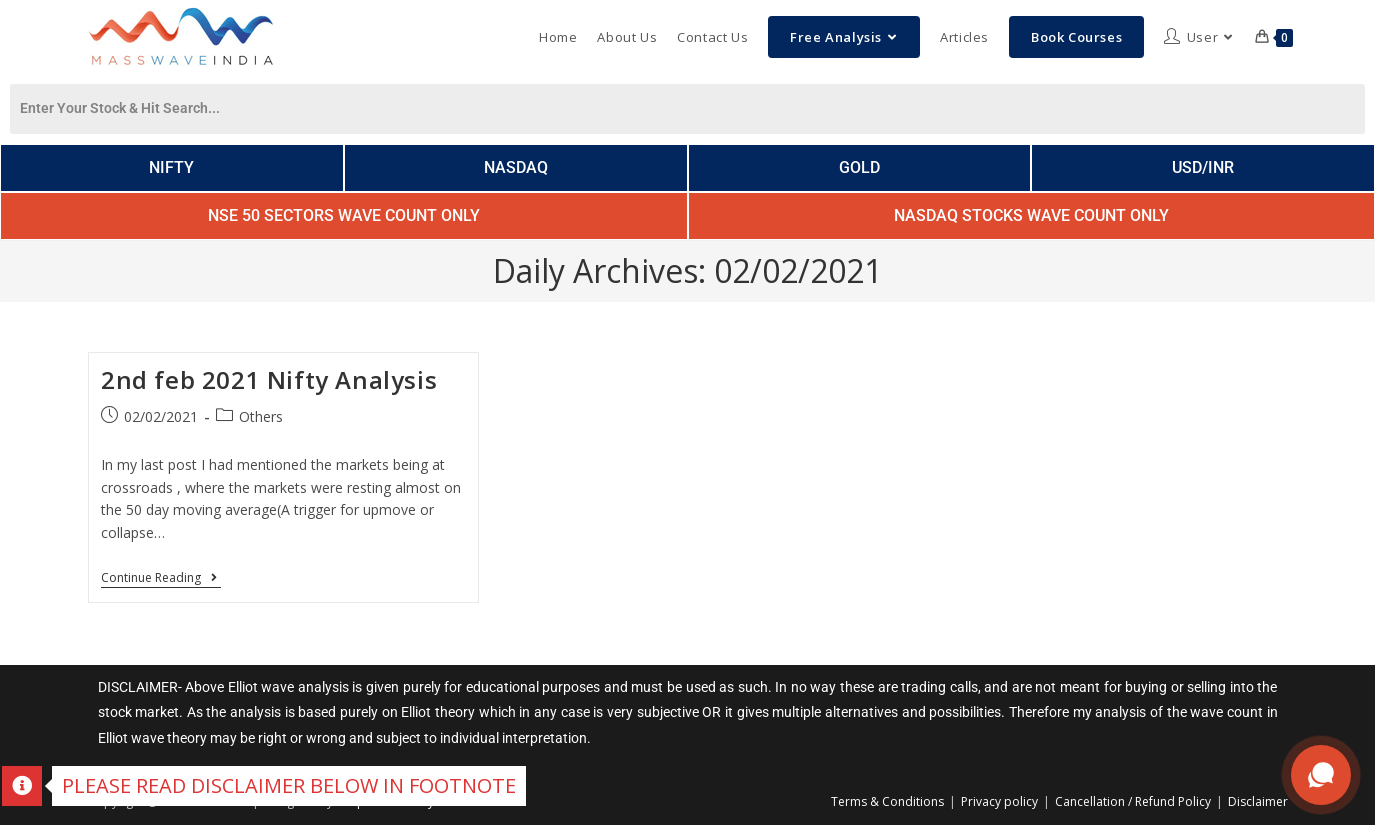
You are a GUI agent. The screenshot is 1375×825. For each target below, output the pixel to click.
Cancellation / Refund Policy (1133, 801)
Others (261, 416)
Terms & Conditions (887, 801)
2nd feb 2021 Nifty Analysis (269, 379)
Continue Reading (161, 578)
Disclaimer (1258, 801)
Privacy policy (999, 801)
